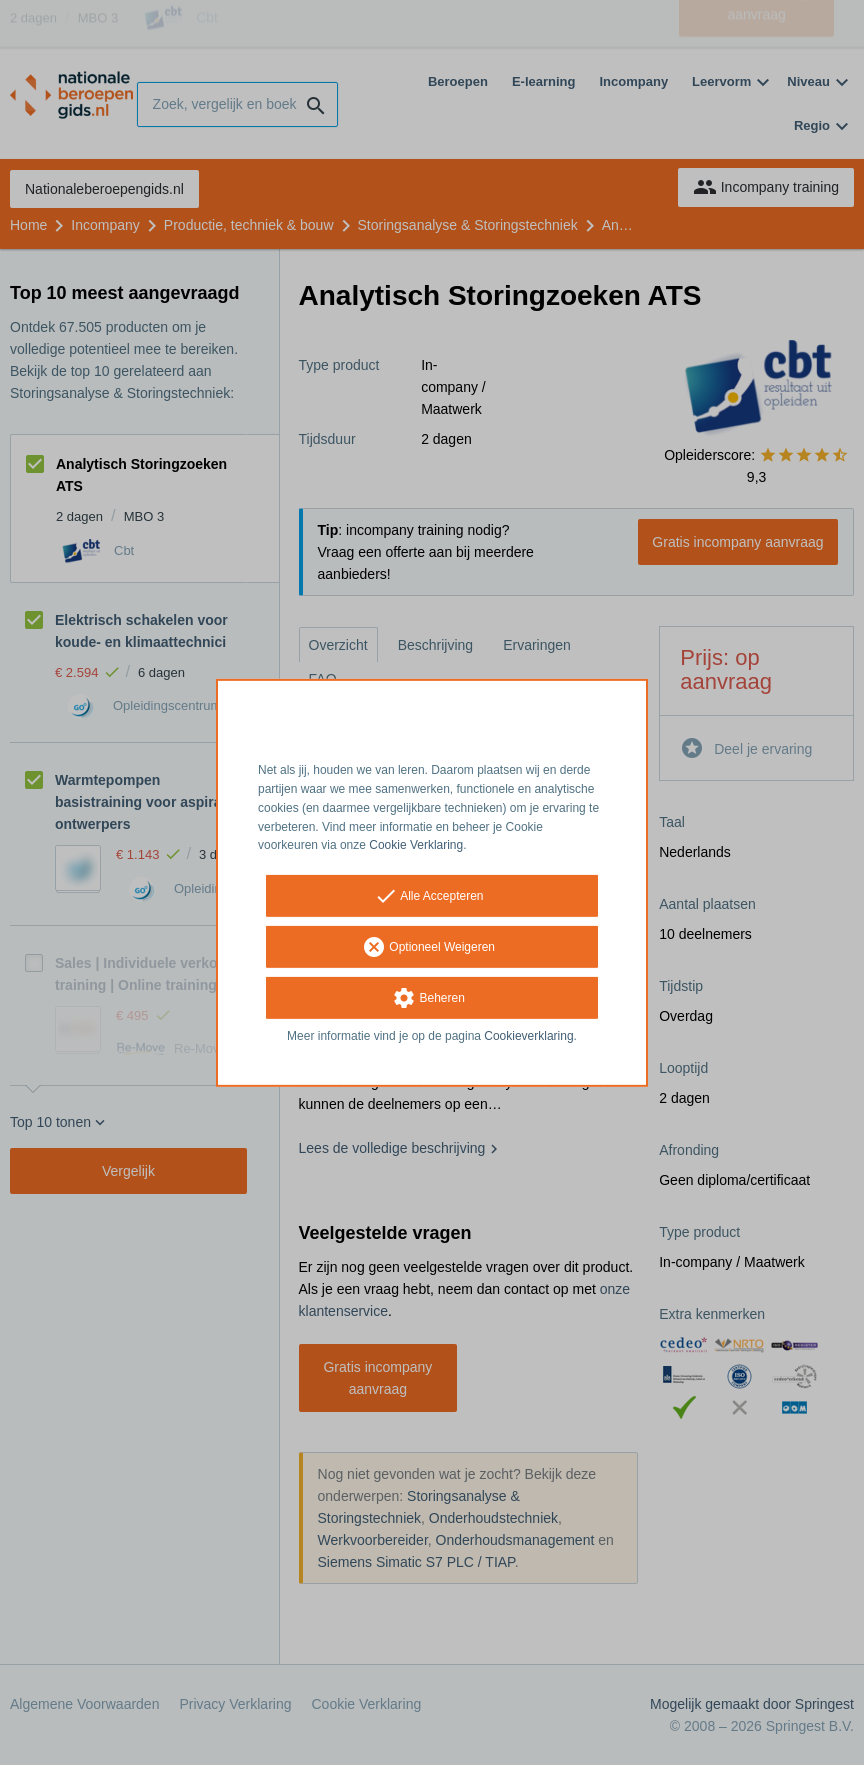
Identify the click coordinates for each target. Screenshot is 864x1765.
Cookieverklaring (528, 1036)
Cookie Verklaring (416, 845)
